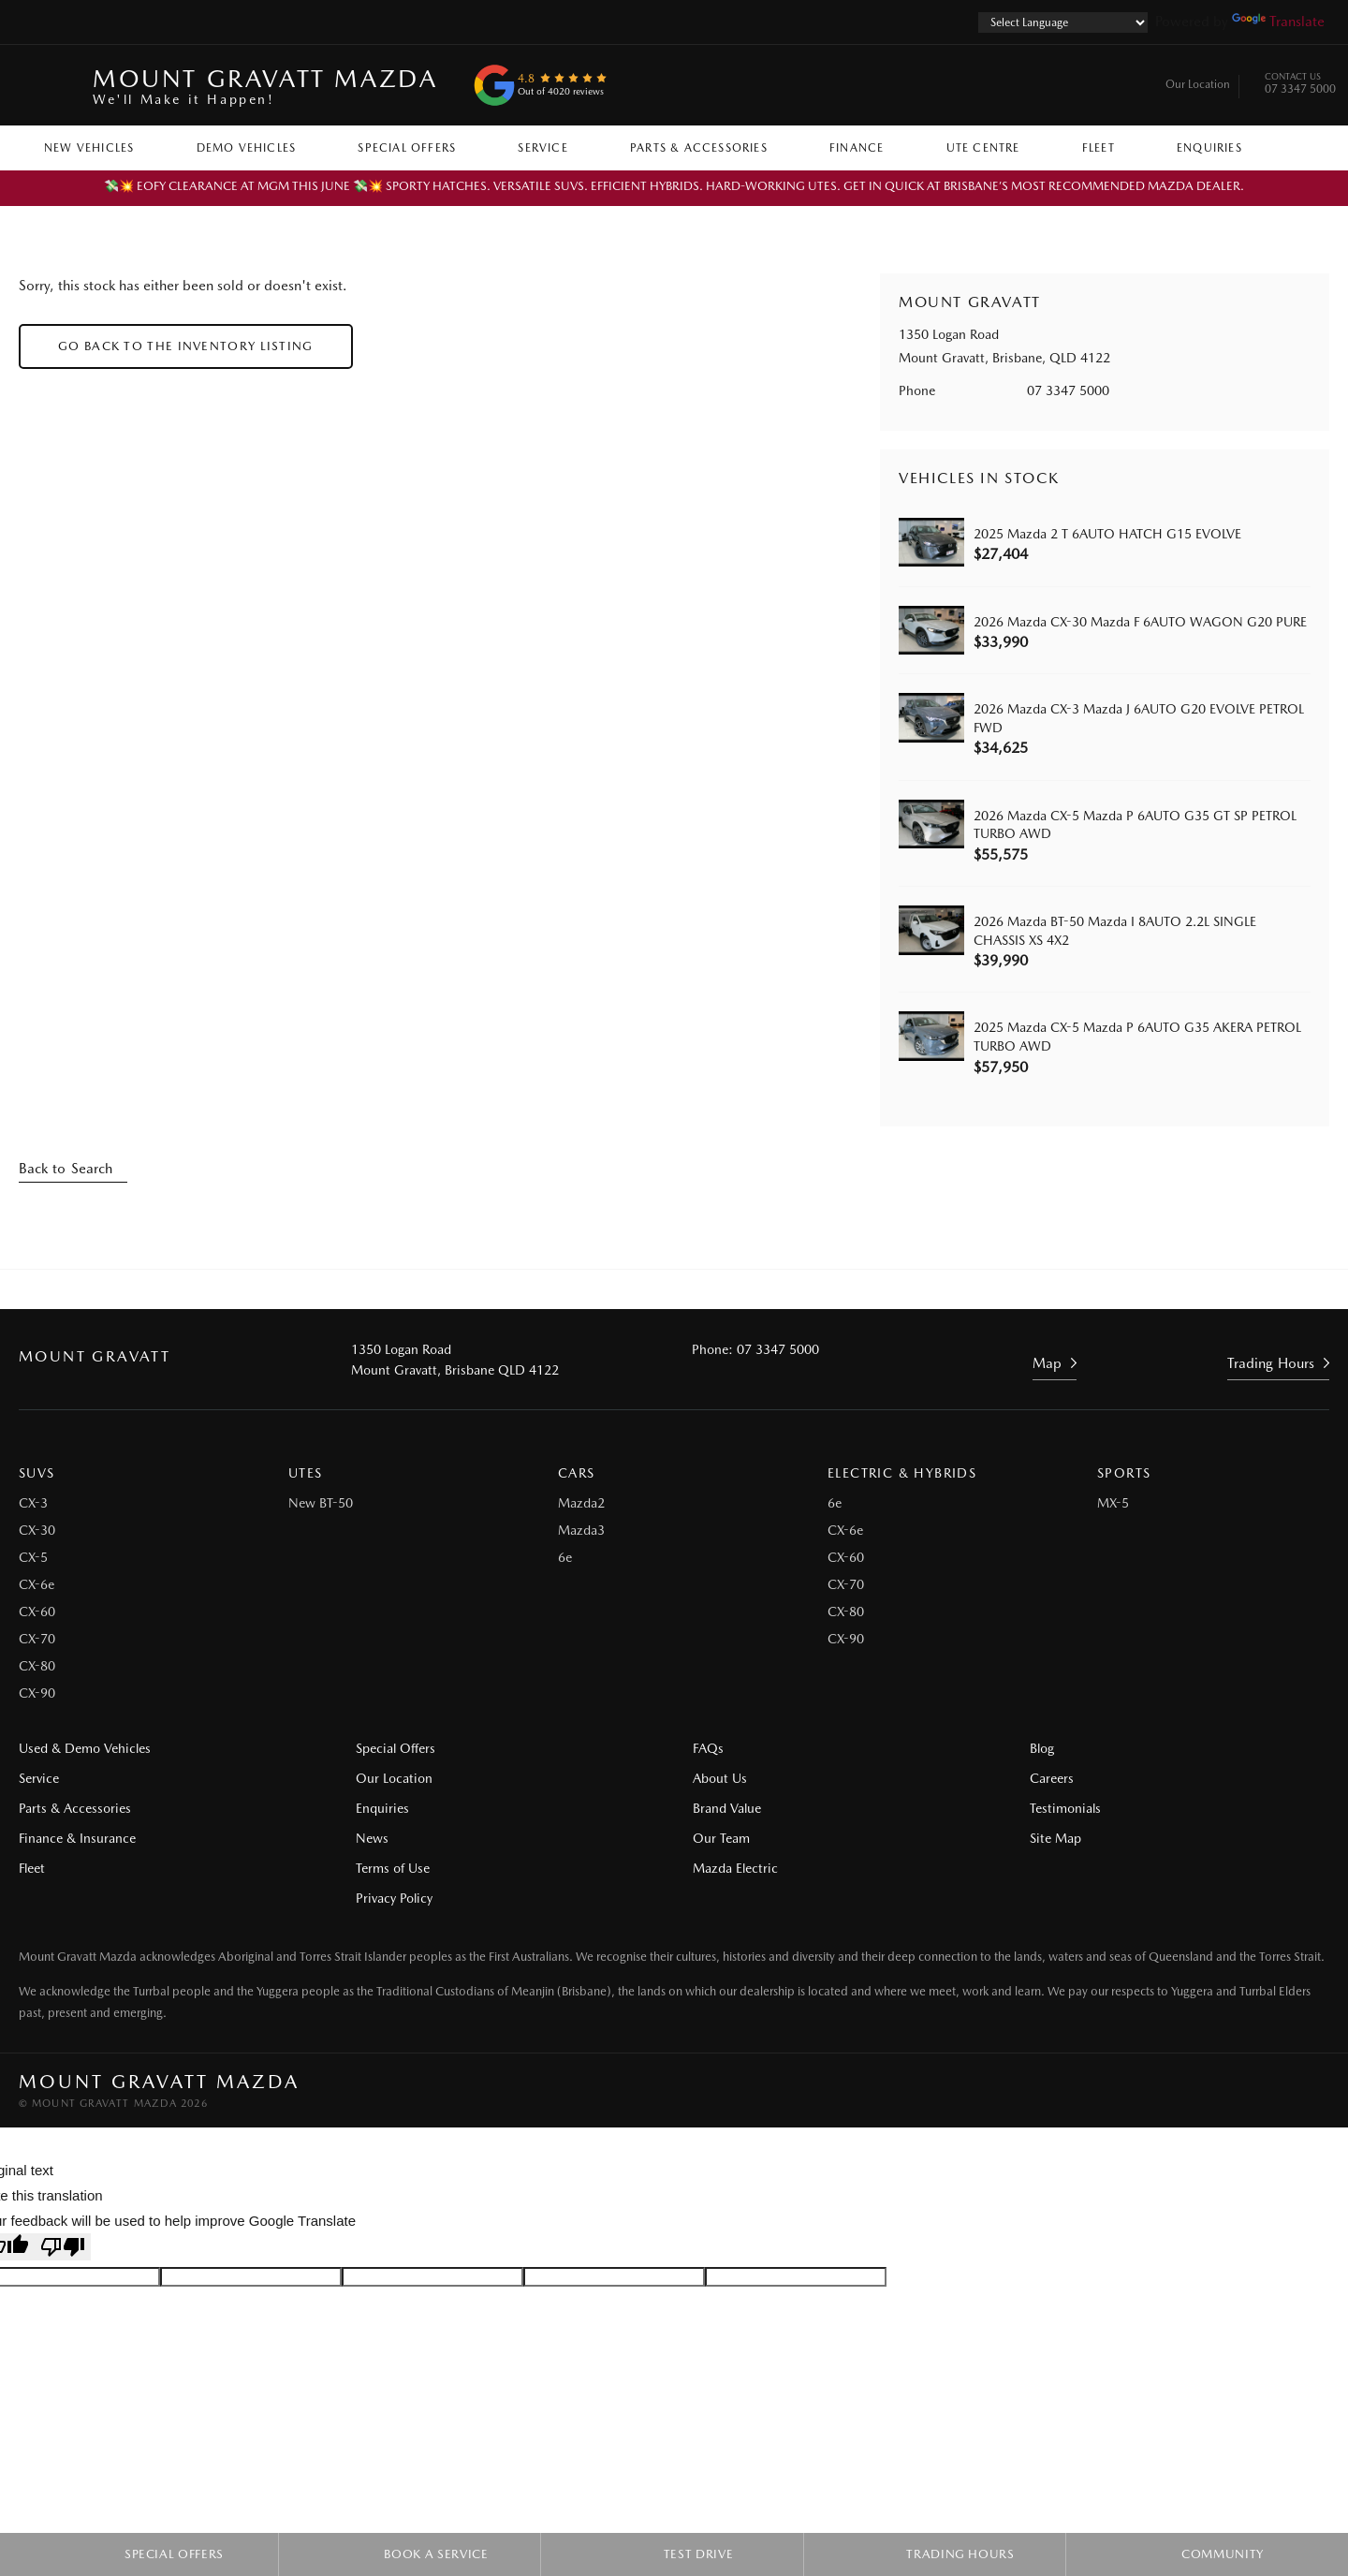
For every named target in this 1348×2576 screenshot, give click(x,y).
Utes (305, 1472)
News (372, 1838)
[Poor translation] (63, 2246)
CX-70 (37, 1638)
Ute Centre (983, 148)
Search (1293, 147)
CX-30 (37, 1530)
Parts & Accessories (699, 148)
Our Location (1197, 84)
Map (1047, 1363)
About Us (720, 1778)
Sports (1123, 1472)
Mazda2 (581, 1502)
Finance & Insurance (77, 1838)
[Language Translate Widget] (1063, 22)
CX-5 (33, 1557)
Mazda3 (581, 1530)
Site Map (1055, 1838)
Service (542, 148)
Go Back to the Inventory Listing (186, 346)
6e (565, 1557)
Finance (856, 148)
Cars (576, 1472)
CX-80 (37, 1665)
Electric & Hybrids (902, 1472)
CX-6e (36, 1584)
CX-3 (33, 1502)
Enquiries (1209, 148)
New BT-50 (320, 1502)
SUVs (37, 1472)
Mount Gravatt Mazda (265, 86)
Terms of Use (393, 1868)
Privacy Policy (394, 1898)
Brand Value (727, 1808)
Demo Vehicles (247, 148)
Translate (1278, 21)
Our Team (721, 1838)
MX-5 (1113, 1502)
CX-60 (37, 1611)
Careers (1052, 1778)
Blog (1042, 1748)
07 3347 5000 (1300, 85)
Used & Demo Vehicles (85, 1748)
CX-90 (37, 1692)
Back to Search (65, 1168)
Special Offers (407, 148)
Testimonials (1065, 1808)
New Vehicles (89, 148)
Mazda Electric (735, 1868)
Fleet (1098, 148)
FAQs (708, 1748)
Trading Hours (1270, 1363)
